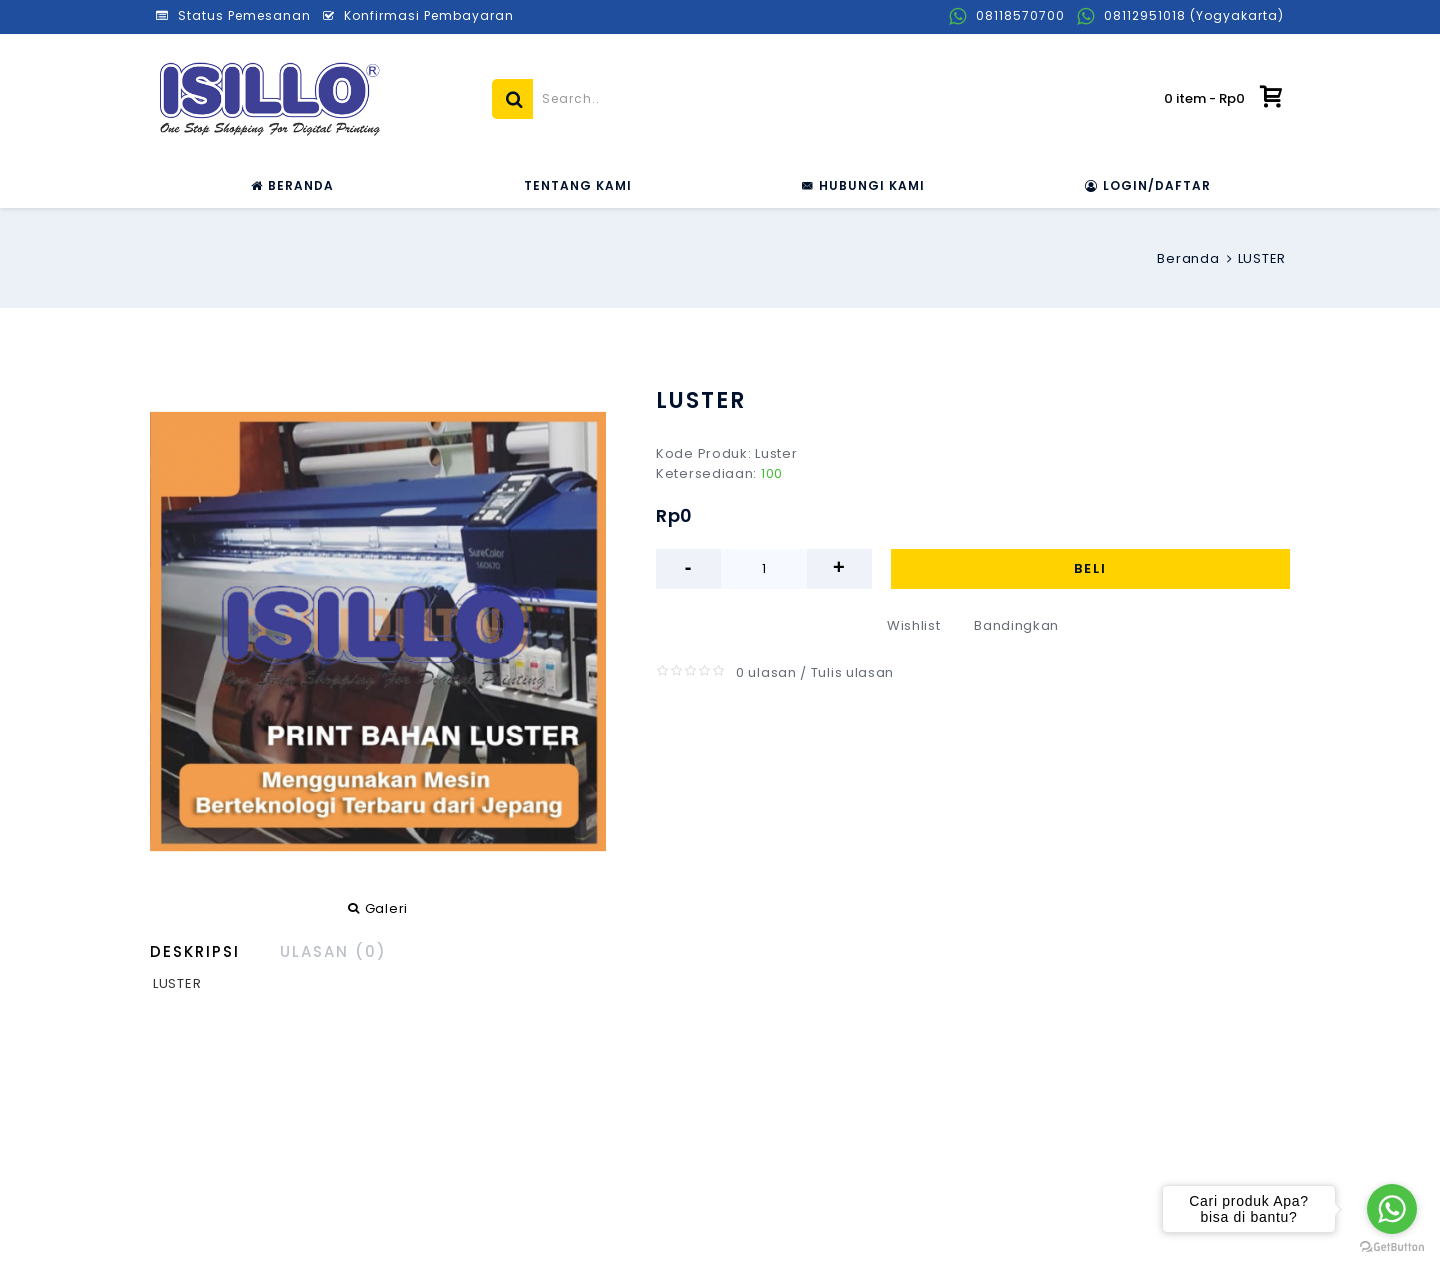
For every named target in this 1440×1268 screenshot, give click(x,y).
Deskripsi (195, 951)
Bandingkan (1016, 625)
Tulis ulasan (852, 672)
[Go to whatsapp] (1392, 1209)
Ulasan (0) (333, 951)
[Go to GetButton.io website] (1392, 1247)
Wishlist (914, 625)
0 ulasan (766, 672)
